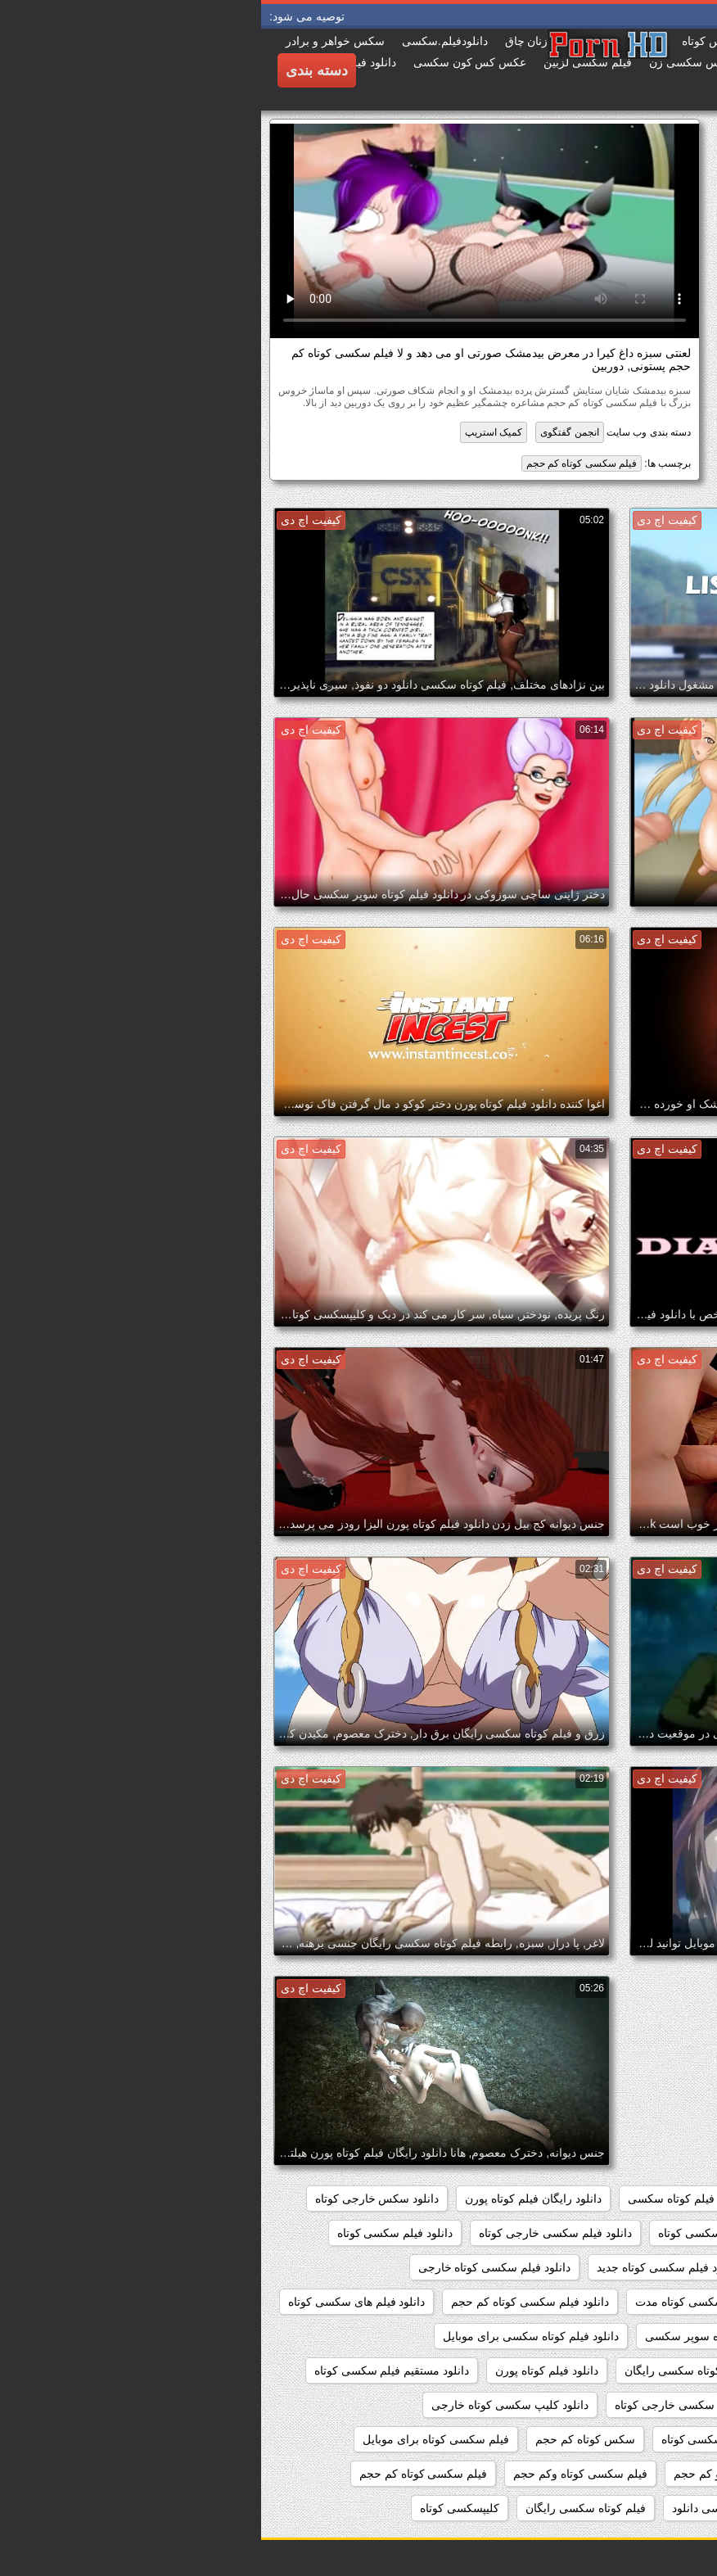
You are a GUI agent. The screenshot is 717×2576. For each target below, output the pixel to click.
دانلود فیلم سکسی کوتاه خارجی (233, 2267)
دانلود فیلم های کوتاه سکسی (623, 2336)
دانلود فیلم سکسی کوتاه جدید (406, 2267)
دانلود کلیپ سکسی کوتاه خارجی (248, 2404)
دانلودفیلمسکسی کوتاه (454, 2439)
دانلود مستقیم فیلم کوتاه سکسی (614, 2404)
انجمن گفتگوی (308, 432)
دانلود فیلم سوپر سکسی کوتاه (469, 2232)
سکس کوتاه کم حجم (324, 2439)
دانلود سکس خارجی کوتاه (116, 2198)
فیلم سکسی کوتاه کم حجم (320, 463)
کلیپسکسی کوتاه (198, 2508)
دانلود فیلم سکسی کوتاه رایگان (617, 2301)
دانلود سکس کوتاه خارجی (629, 2232)
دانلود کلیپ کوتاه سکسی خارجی (613, 2439)
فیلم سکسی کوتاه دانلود (633, 2473)
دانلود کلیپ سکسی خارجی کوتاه (432, 2404)
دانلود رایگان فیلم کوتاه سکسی (441, 2198)
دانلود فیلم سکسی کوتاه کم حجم (268, 2301)
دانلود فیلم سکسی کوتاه (134, 2232)
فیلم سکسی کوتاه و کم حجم (481, 2473)
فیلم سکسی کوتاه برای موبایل (174, 2439)
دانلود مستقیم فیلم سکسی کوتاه (131, 2370)
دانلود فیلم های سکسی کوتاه (96, 2301)
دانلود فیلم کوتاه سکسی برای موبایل (269, 2336)
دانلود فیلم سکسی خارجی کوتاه (294, 2232)
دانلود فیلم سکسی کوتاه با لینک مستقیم (597, 2267)
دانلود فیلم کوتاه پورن (285, 2370)
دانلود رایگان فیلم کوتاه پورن (272, 2198)
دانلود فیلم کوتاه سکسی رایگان (438, 2370)
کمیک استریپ (232, 432)
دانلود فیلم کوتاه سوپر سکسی (456, 2336)
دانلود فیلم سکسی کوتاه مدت (445, 2301)
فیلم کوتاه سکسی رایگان (324, 2508)
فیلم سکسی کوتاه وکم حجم (319, 2473)
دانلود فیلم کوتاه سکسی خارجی (615, 2370)
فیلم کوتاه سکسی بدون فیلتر (622, 2508)
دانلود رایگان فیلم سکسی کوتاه (617, 2198)
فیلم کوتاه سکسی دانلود (469, 2508)
